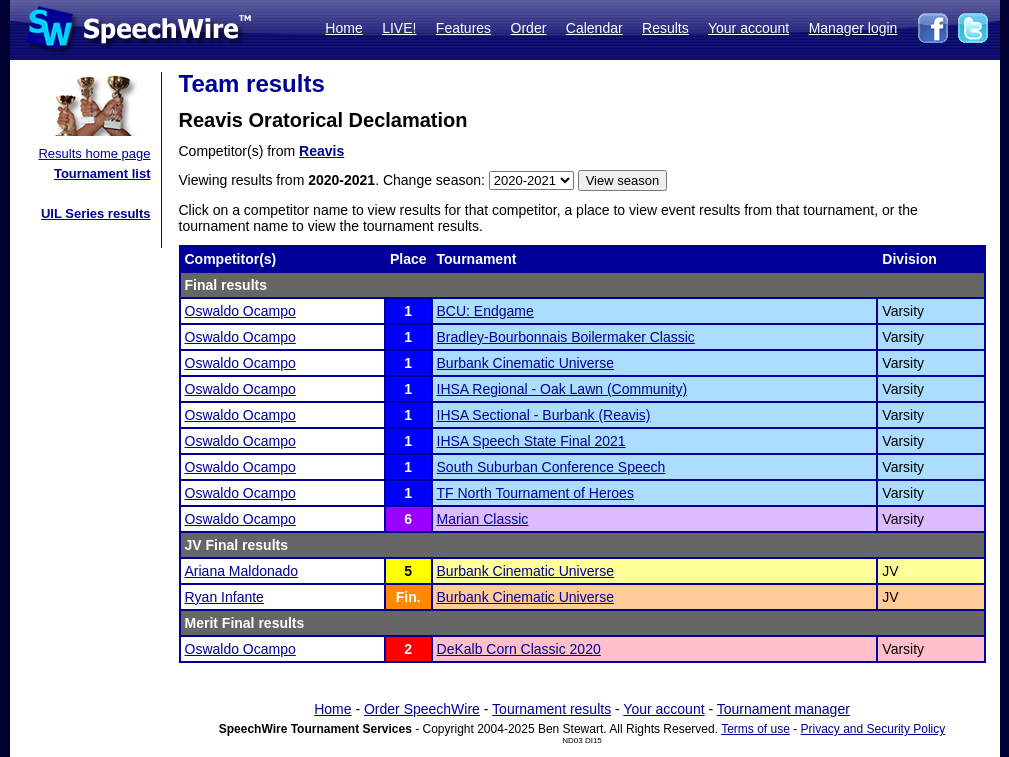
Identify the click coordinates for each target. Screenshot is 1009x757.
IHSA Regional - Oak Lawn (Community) (562, 389)
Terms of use (755, 729)
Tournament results (551, 709)
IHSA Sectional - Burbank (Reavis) (544, 415)
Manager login (853, 28)
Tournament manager (783, 709)
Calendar (594, 28)
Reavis (321, 151)
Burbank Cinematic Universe (525, 363)
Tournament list (102, 173)
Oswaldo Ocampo (240, 311)
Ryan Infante (224, 597)
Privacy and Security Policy (873, 729)
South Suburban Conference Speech (551, 467)
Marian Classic (483, 519)
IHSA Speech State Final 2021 (531, 441)
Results (665, 28)
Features (463, 28)
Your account (748, 28)
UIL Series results (96, 213)
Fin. (408, 597)
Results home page (94, 153)
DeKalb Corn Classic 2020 (519, 649)
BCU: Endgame (485, 311)
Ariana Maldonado (242, 571)
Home (343, 28)
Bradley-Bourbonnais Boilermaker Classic (566, 337)
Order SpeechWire (422, 709)
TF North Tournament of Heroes (535, 493)
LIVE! (399, 28)
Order (529, 28)
